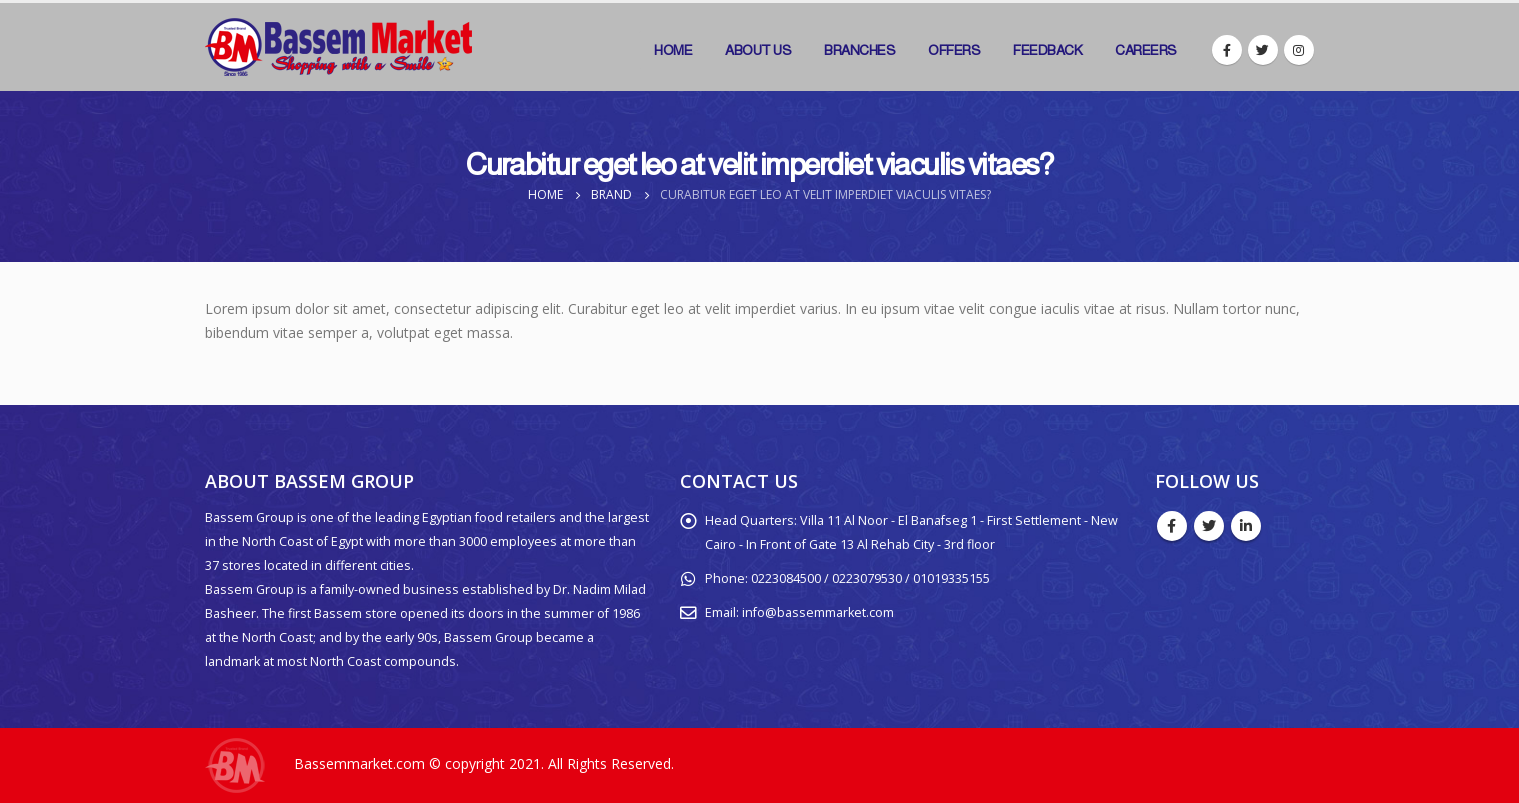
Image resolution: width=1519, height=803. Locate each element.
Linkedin (1246, 526)
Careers (1146, 50)
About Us (758, 50)
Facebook (1172, 526)
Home (673, 50)
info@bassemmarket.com (818, 612)
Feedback (1047, 50)
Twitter (1209, 526)
